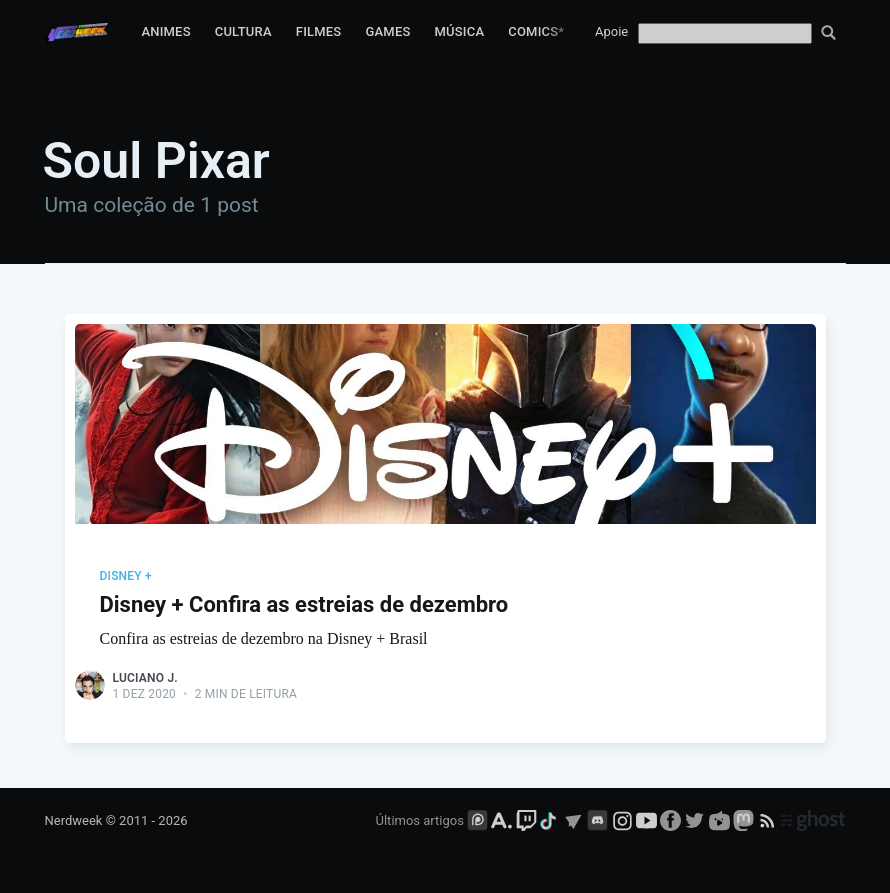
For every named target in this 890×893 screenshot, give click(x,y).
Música (460, 31)
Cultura (243, 31)
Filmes (319, 31)
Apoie (611, 31)
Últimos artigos (420, 820)
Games (387, 31)
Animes (165, 31)
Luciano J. (145, 678)
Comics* (536, 31)
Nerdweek (74, 820)
